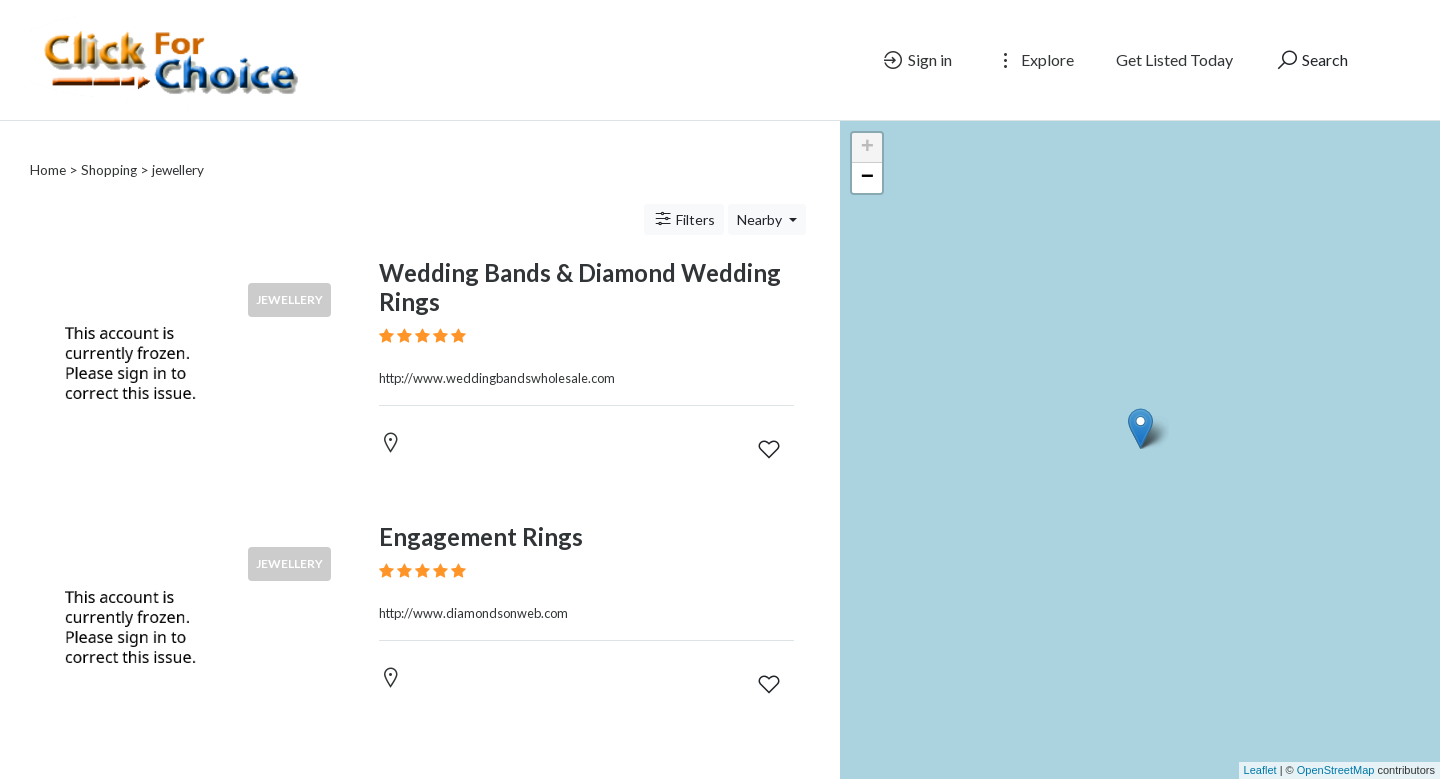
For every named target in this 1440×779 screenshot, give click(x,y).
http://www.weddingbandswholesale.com (497, 378)
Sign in (916, 60)
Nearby (761, 219)
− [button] (867, 178)
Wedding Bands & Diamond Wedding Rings (580, 287)
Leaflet (1260, 770)
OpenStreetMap (1336, 770)
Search (1311, 60)
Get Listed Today (1174, 59)
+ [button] (867, 148)
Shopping (109, 170)
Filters (684, 219)
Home (48, 170)
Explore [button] (1034, 60)
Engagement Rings (481, 536)
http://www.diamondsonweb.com (473, 613)
